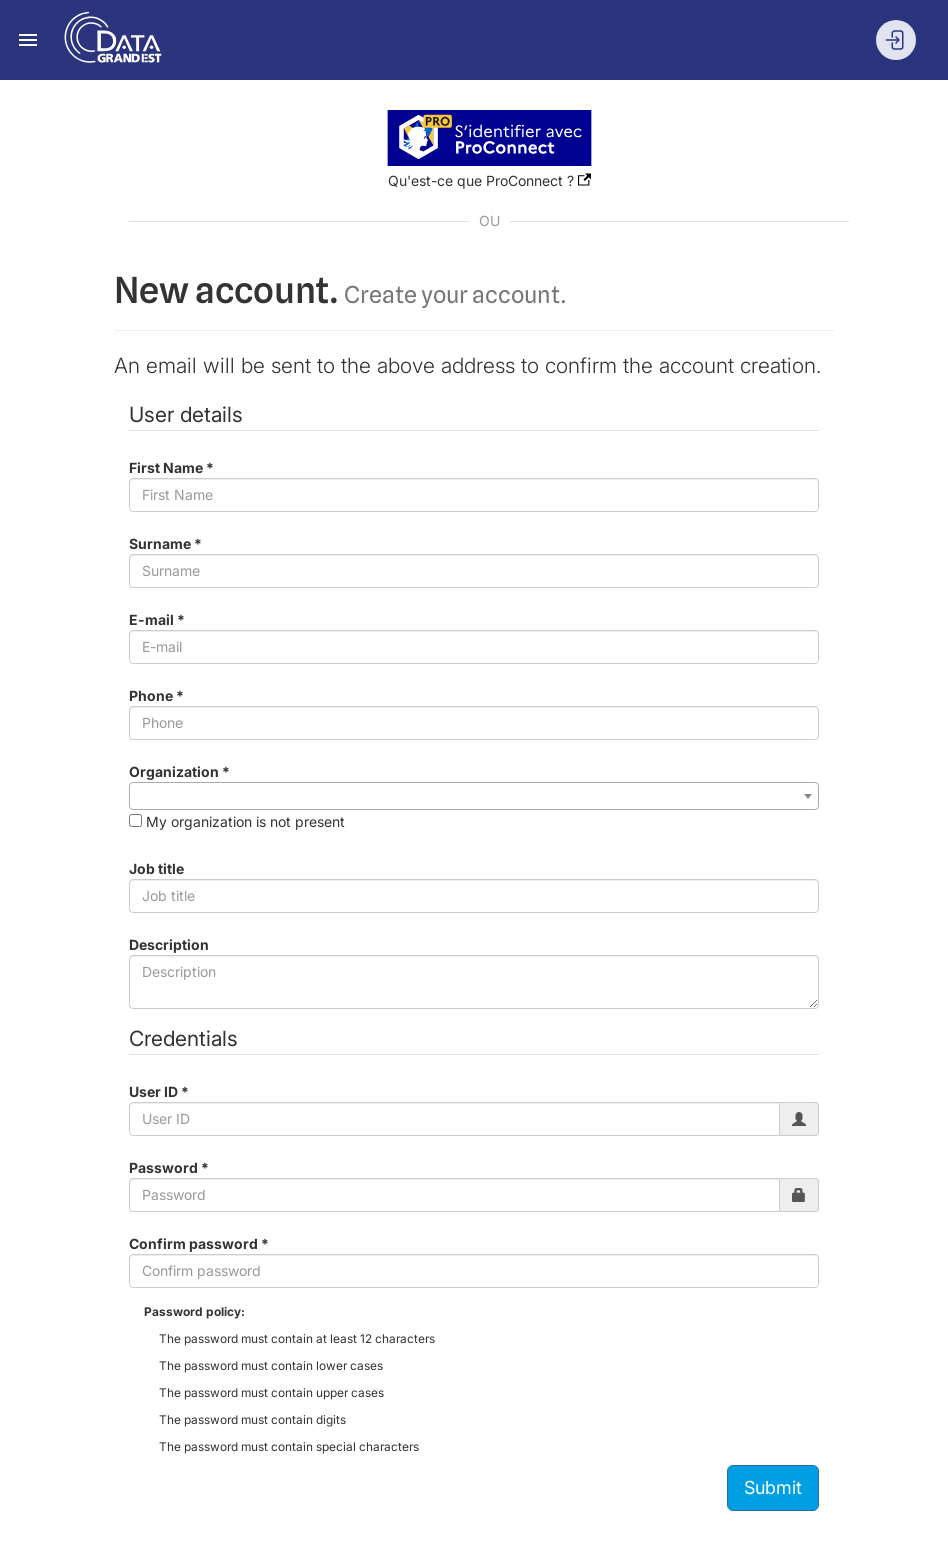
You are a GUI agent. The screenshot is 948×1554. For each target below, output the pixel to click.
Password (169, 1167)
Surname (165, 543)
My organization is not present (245, 821)
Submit (773, 1487)
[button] (489, 136)
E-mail (157, 619)
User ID (159, 1091)
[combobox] (474, 796)
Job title (156, 868)
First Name (171, 467)
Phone (156, 695)
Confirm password (199, 1243)
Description (169, 944)
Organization (179, 771)
